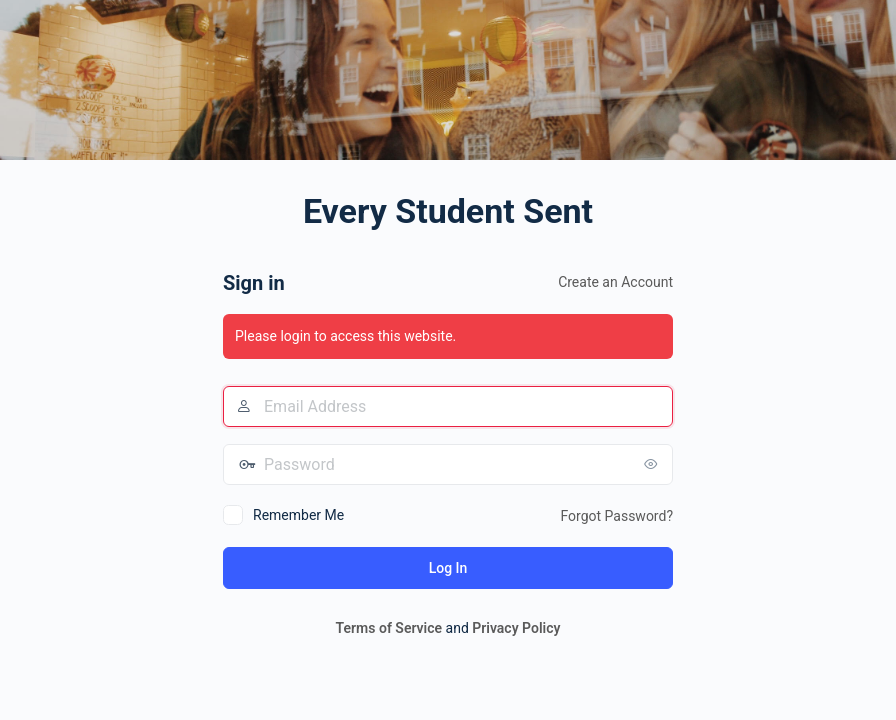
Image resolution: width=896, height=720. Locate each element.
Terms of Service (389, 628)
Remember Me (298, 515)
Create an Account (615, 282)
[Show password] (653, 464)
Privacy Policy (516, 628)
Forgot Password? (616, 516)
